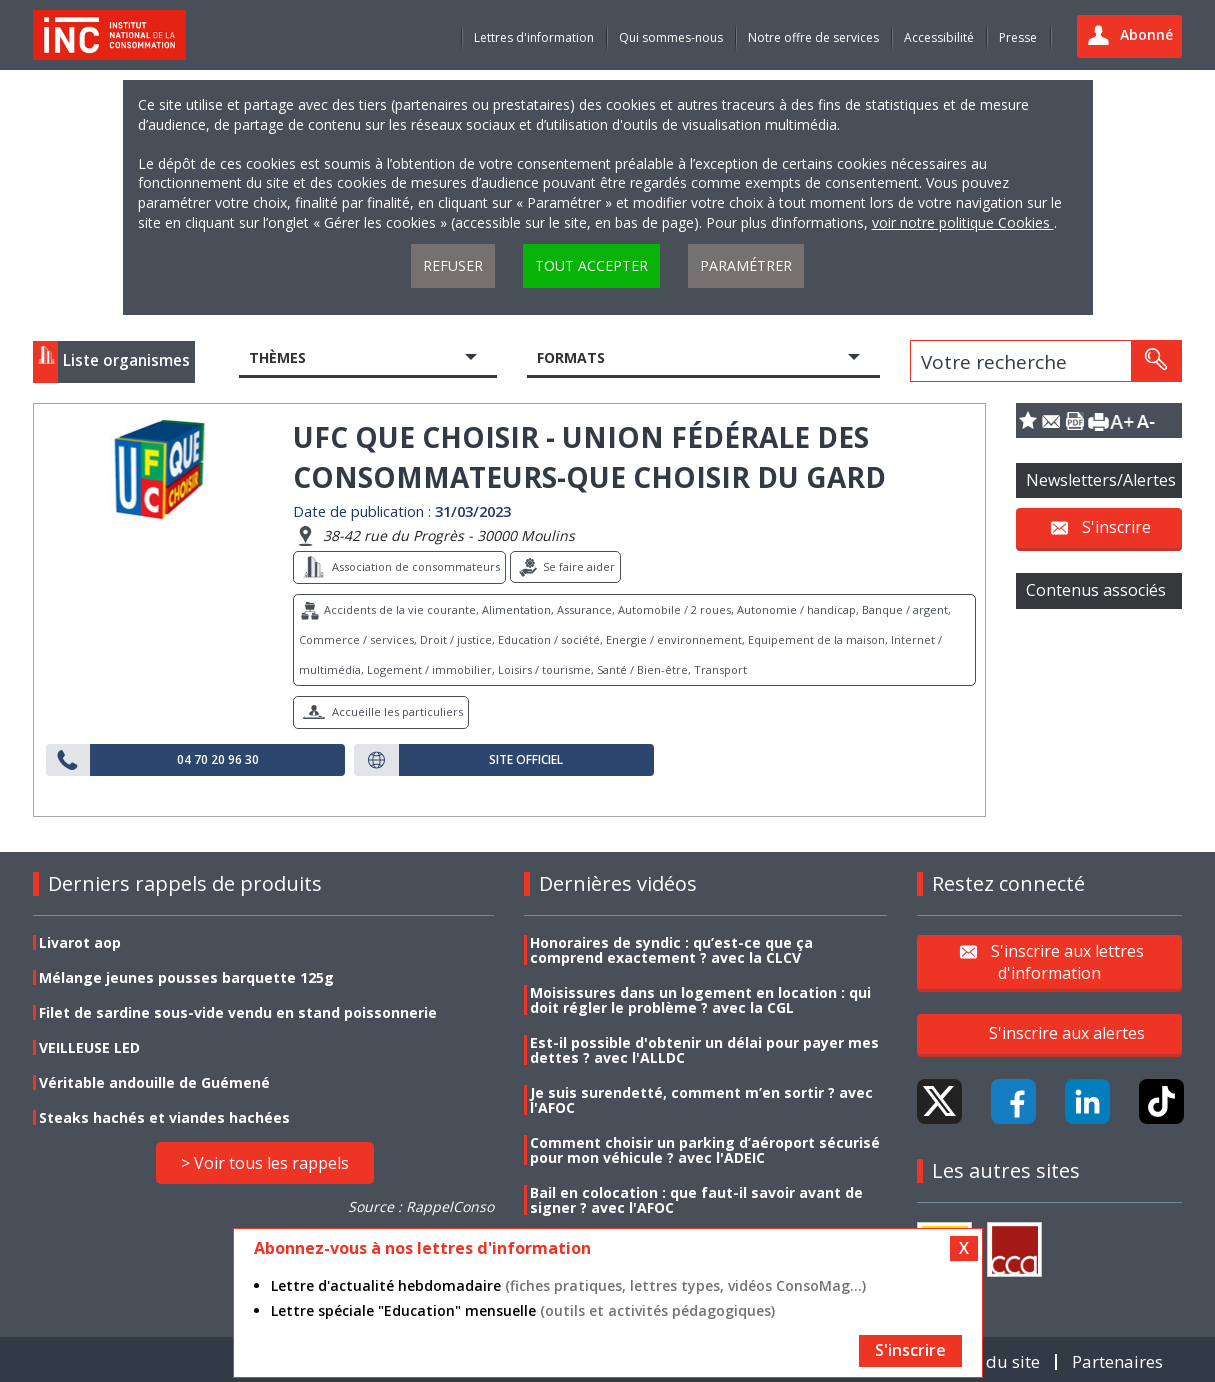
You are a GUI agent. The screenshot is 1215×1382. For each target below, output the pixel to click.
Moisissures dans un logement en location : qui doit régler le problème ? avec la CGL (700, 1000)
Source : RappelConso (421, 1206)
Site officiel (526, 760)
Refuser (453, 265)
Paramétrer (746, 265)
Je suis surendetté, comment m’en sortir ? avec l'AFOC (701, 1100)
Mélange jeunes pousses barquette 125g (186, 977)
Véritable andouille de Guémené (154, 1082)
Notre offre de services (813, 37)
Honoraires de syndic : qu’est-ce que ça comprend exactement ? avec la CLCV (671, 950)
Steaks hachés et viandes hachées (164, 1117)
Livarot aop (80, 942)
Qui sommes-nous (671, 37)
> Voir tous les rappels (265, 1163)
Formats (571, 357)
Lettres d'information (534, 37)
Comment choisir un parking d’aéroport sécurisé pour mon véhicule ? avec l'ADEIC (705, 1150)
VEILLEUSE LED (89, 1047)
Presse (1018, 37)
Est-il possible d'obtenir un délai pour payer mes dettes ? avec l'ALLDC (704, 1050)
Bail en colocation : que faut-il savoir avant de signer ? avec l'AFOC (696, 1200)
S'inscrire (1116, 527)
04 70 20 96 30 (218, 760)
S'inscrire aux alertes (1067, 1033)
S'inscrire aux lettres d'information (1067, 961)
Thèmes (277, 357)
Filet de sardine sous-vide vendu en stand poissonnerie (238, 1012)
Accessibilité (939, 37)
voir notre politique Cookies (963, 222)
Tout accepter (591, 265)
